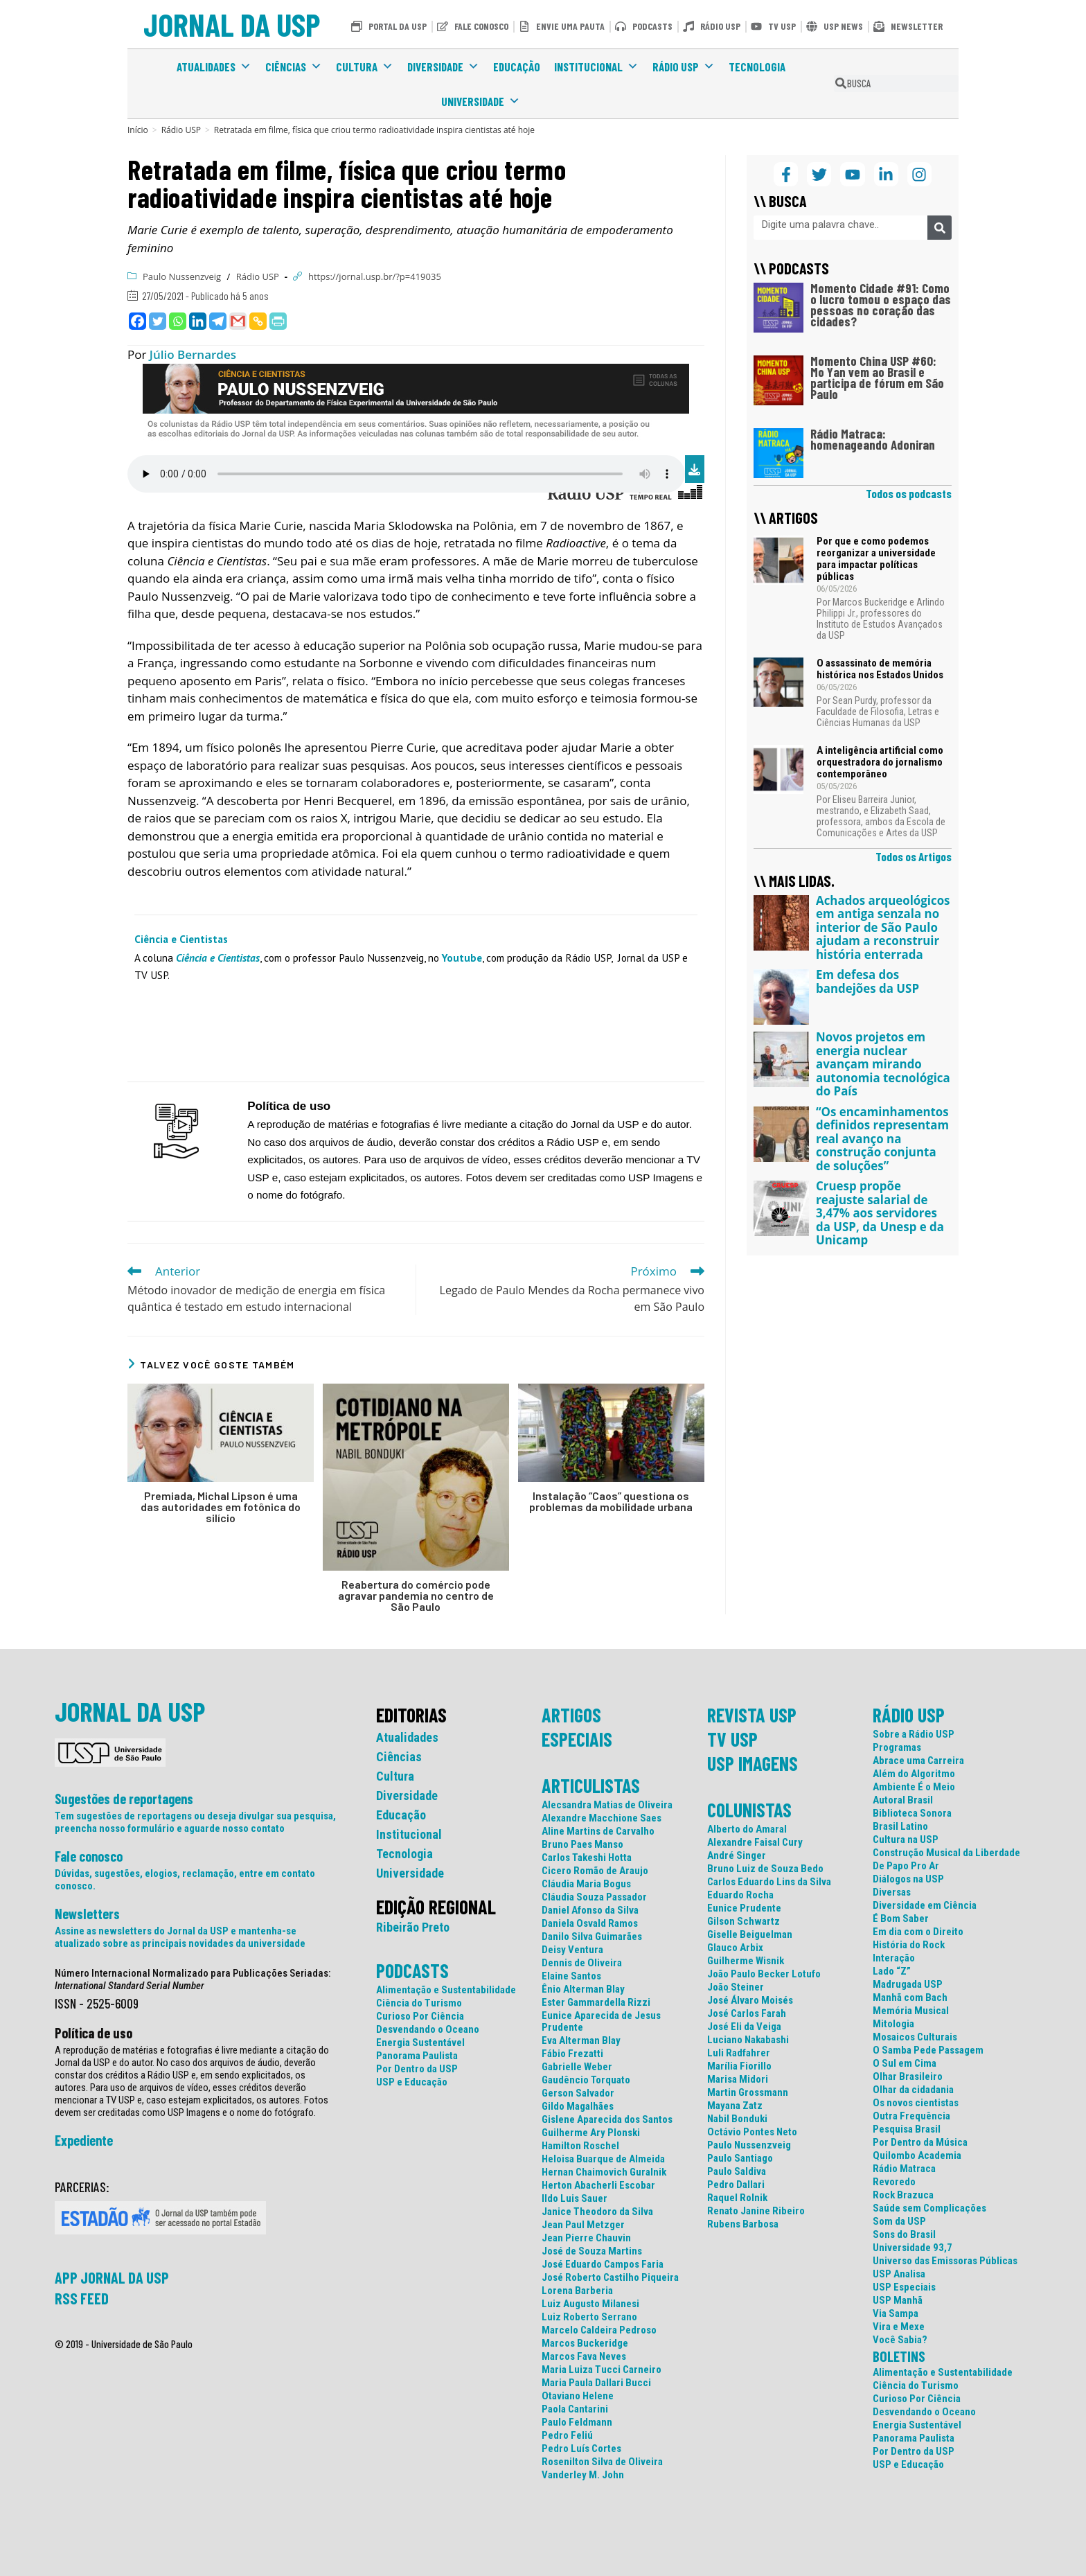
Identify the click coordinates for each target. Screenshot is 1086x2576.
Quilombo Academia (917, 2156)
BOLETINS (899, 2356)
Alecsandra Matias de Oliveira (607, 1805)
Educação (516, 66)
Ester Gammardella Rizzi (596, 2003)
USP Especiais (904, 2287)
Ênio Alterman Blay (583, 1989)
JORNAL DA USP (231, 24)
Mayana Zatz (735, 2106)
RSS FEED (82, 2298)
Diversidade (443, 66)
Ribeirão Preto (412, 1927)
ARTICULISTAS (591, 1785)
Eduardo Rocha (740, 1895)
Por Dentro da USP (417, 2069)
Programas (897, 1748)
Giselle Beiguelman (749, 1935)
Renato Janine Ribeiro (756, 2211)
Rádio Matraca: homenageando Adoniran (872, 438)
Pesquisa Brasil (907, 2129)
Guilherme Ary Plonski (591, 2133)
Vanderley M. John (583, 2475)
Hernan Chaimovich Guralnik (604, 2172)
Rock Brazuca (903, 2195)
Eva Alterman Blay (581, 2041)
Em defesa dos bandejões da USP (867, 981)
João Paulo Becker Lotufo (764, 1974)
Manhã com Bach (910, 1998)
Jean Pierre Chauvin (586, 2238)
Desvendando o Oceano (427, 2030)
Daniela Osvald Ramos (590, 1924)
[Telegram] (217, 321)
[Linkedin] (197, 321)
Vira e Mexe (899, 2327)
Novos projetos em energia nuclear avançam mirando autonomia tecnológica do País (883, 1064)
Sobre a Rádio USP (913, 1734)
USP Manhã (898, 2300)
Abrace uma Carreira (918, 1761)
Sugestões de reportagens (124, 1798)
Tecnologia (757, 66)
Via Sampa (895, 2314)
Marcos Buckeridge (585, 2343)
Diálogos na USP (908, 1879)
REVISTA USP (751, 1715)
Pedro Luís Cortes (581, 2449)
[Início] (137, 130)
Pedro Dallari (736, 2185)
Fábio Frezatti (572, 2054)
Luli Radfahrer (738, 2053)
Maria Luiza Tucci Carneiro (601, 2370)
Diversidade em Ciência (925, 1906)
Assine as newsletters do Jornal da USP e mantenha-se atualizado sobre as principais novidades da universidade (180, 1937)
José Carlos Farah (746, 2014)
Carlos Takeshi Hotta (587, 1858)
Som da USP (899, 2221)
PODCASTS (412, 1970)
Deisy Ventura (572, 1950)
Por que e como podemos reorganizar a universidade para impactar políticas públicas (876, 559)
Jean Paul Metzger (583, 2225)
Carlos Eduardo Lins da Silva (769, 1882)
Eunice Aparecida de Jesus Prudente (601, 2022)
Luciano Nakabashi (748, 2040)
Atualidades (214, 66)
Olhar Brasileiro (908, 2077)
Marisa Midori (737, 2079)
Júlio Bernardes (193, 354)
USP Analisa (899, 2274)
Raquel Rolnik (737, 2198)
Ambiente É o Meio (914, 1787)
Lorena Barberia (577, 2291)
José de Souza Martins (592, 2251)
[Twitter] (157, 321)
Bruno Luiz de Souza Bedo (765, 1869)
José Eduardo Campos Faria (603, 2264)
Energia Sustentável (420, 2043)
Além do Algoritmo (914, 1774)
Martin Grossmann (747, 2093)
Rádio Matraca (904, 2169)
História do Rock (909, 1945)
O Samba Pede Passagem (928, 2050)
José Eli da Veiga (744, 2027)
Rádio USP (683, 66)
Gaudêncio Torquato (586, 2080)
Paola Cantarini (575, 2409)
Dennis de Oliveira (582, 1963)
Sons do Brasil (904, 2235)
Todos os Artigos (913, 856)
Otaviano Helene (578, 2396)
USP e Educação (411, 2082)
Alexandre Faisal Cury (755, 1843)
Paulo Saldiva (736, 2172)
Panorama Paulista (417, 2056)
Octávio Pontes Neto (752, 2132)
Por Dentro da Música (920, 2143)
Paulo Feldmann (577, 2422)
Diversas (892, 1892)
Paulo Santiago (740, 2158)
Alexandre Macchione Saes (601, 1818)
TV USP (732, 1739)
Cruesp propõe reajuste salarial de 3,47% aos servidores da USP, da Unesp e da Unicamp (880, 1213)
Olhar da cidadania (913, 2090)
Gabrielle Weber (577, 2067)
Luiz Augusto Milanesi (590, 2304)
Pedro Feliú (567, 2436)
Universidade (480, 101)
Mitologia (893, 2024)
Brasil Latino (900, 1827)
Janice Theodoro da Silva (597, 2212)
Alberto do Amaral (747, 1829)
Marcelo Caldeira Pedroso (599, 2330)
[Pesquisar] (939, 227)
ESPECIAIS (577, 1739)
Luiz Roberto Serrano (589, 2317)
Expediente (84, 2140)
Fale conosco (89, 1856)
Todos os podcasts (909, 493)
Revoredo (894, 2182)
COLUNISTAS (749, 1809)
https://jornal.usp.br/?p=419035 (374, 276)
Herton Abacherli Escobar (598, 2185)
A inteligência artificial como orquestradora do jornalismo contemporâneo (880, 762)
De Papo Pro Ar (906, 1866)
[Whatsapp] (177, 321)
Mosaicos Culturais (915, 2037)
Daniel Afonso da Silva (590, 1910)
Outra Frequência (911, 2116)
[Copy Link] (258, 321)
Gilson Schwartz (743, 1921)
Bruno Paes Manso (582, 1845)
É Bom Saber (901, 1919)
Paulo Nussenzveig (182, 276)
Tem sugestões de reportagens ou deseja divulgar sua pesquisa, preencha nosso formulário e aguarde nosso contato (195, 1822)
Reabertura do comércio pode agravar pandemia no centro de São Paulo (416, 1595)
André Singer (736, 1856)
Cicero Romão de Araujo (595, 1871)
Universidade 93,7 (912, 2248)
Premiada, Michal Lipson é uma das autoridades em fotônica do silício (221, 1507)
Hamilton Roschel (580, 2146)
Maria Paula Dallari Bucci (596, 2383)
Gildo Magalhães (578, 2106)
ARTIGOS (571, 1715)
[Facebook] (137, 321)
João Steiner (735, 1987)
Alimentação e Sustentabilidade (446, 1990)
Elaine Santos (571, 1976)
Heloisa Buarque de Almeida (603, 2159)
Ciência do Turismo (419, 2003)
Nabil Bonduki (737, 2119)
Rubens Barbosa (742, 2224)
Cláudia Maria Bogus (586, 1884)
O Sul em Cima (904, 2064)
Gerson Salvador (578, 2093)
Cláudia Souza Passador (594, 1897)
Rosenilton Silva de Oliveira (602, 2462)
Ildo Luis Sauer (574, 2199)
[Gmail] (238, 321)
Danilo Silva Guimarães (592, 1937)
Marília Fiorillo (739, 2066)
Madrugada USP (908, 1985)
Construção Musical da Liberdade (946, 1853)
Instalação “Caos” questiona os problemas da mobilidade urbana (611, 1501)
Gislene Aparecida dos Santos (607, 2120)
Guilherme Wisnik (745, 1961)
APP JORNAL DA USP (112, 2277)
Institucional (596, 66)
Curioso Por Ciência (420, 2016)
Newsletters (87, 1913)
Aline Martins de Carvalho (598, 1831)
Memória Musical (911, 2011)
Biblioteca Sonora (912, 1813)
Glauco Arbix (735, 1948)
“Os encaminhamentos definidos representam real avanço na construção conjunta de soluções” (882, 1139)
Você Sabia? (900, 2340)
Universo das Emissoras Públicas (945, 2261)
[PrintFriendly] (278, 321)
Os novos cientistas (916, 2103)
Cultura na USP (905, 1840)
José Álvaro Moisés (750, 2000)
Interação (894, 1958)
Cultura (364, 66)
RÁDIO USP (909, 1715)
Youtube (462, 957)
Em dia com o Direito (918, 1932)
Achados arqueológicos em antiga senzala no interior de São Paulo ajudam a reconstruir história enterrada (883, 927)
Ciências (293, 66)
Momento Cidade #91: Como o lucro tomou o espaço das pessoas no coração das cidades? (880, 304)
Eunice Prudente (744, 1908)
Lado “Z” (892, 1971)
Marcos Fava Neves (584, 2357)
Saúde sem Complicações (929, 2208)
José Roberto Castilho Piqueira (610, 2278)
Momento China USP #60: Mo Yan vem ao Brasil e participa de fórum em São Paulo (877, 377)
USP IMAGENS (752, 1763)
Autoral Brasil (903, 1800)
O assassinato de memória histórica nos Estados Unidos (880, 669)
